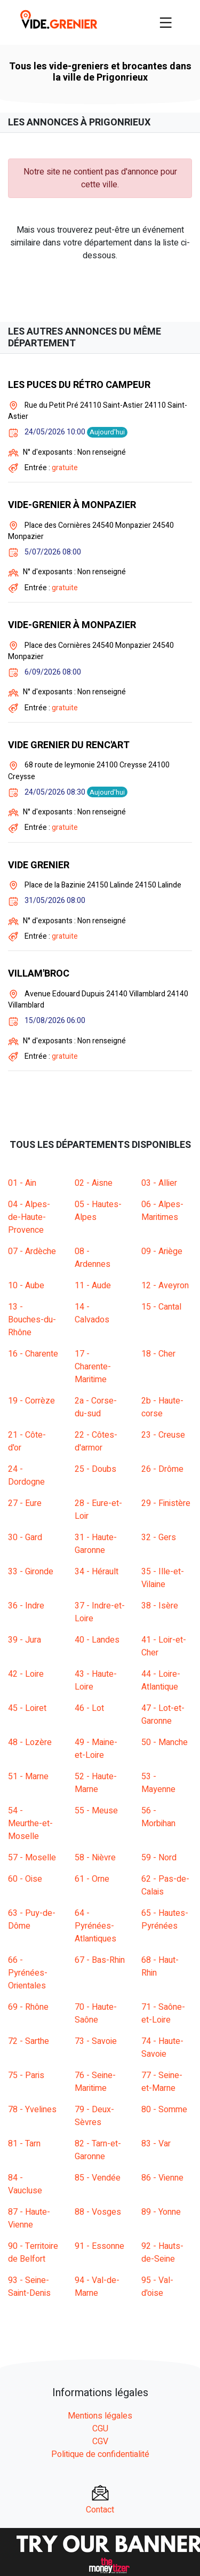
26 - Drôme (162, 1469)
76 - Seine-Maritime (95, 2082)
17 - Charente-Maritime (93, 1367)
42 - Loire (26, 1674)
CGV (100, 2441)
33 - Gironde (30, 1571)
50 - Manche (164, 1742)
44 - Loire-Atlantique (160, 1680)
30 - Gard (25, 1537)
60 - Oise (25, 1879)
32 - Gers (158, 1537)
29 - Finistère (165, 1503)
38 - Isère (159, 1605)
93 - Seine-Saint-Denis (29, 2287)
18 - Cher (158, 1354)
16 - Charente (33, 1354)
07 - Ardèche (32, 1251)
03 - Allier (159, 1183)
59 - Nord (159, 1857)
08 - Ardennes (92, 1258)
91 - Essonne (99, 2246)
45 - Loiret (27, 1708)
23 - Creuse (163, 1435)
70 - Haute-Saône (96, 2013)
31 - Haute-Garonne (96, 1544)
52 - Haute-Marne (96, 1783)
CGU (100, 2428)
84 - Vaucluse (25, 2184)
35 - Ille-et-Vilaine (162, 1578)
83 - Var (156, 2143)
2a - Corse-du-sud (96, 1407)
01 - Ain (22, 1183)
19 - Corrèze (31, 1400)
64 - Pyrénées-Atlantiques (95, 1926)
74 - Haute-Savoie (162, 2047)
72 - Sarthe (28, 2041)
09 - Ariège (161, 1251)
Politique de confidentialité (100, 2454)
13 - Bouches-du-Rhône (32, 1320)
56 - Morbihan (158, 1817)
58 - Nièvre (95, 1857)
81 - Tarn (24, 2143)
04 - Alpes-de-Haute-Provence (29, 1217)
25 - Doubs (95, 1469)
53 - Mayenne (158, 1783)
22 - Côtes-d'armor (96, 1441)
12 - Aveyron (165, 1285)
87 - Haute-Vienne (29, 2218)
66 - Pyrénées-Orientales (27, 1973)
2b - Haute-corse (162, 1407)
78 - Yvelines (32, 2109)
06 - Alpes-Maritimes (162, 1211)
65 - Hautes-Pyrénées (164, 1919)
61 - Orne (92, 1879)
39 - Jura (24, 1640)
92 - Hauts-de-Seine (162, 2252)
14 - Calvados (92, 1313)
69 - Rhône (28, 2007)
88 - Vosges (98, 2212)
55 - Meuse (96, 1810)
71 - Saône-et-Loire (163, 2013)
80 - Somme (164, 2109)
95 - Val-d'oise (157, 2287)
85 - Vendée (98, 2177)
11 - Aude (93, 1285)
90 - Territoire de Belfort (33, 2252)
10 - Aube (26, 1285)
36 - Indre (26, 1605)
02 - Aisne (94, 1183)
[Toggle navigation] (166, 22)
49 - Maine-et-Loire (96, 1749)
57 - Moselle (32, 1857)
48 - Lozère (30, 1742)
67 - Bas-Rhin (100, 1960)
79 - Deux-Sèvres (94, 2116)
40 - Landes (97, 1640)
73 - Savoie (96, 2041)
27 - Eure (25, 1503)
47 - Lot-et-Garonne (163, 1714)
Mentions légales (100, 2415)
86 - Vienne (162, 2177)
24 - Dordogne (26, 1475)
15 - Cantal (161, 1307)
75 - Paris (26, 2075)
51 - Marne (28, 1776)
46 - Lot (89, 1708)
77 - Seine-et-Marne (161, 2082)
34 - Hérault (96, 1571)
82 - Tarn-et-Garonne (98, 2150)
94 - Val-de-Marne (97, 2287)
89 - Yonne (161, 2212)
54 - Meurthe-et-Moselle (30, 1823)
